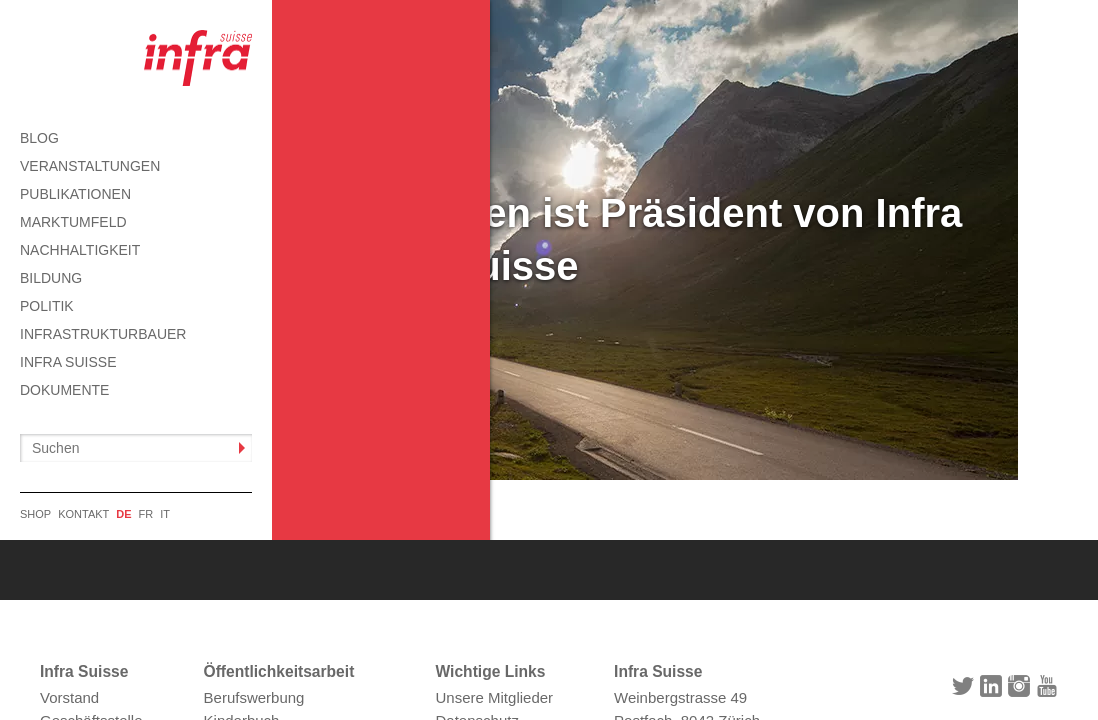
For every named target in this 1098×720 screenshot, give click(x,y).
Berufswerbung (254, 507)
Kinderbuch (242, 529)
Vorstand (69, 507)
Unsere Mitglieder (495, 507)
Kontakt (461, 574)
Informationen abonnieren (289, 552)
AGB (452, 552)
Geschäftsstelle (91, 529)
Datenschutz (477, 529)
